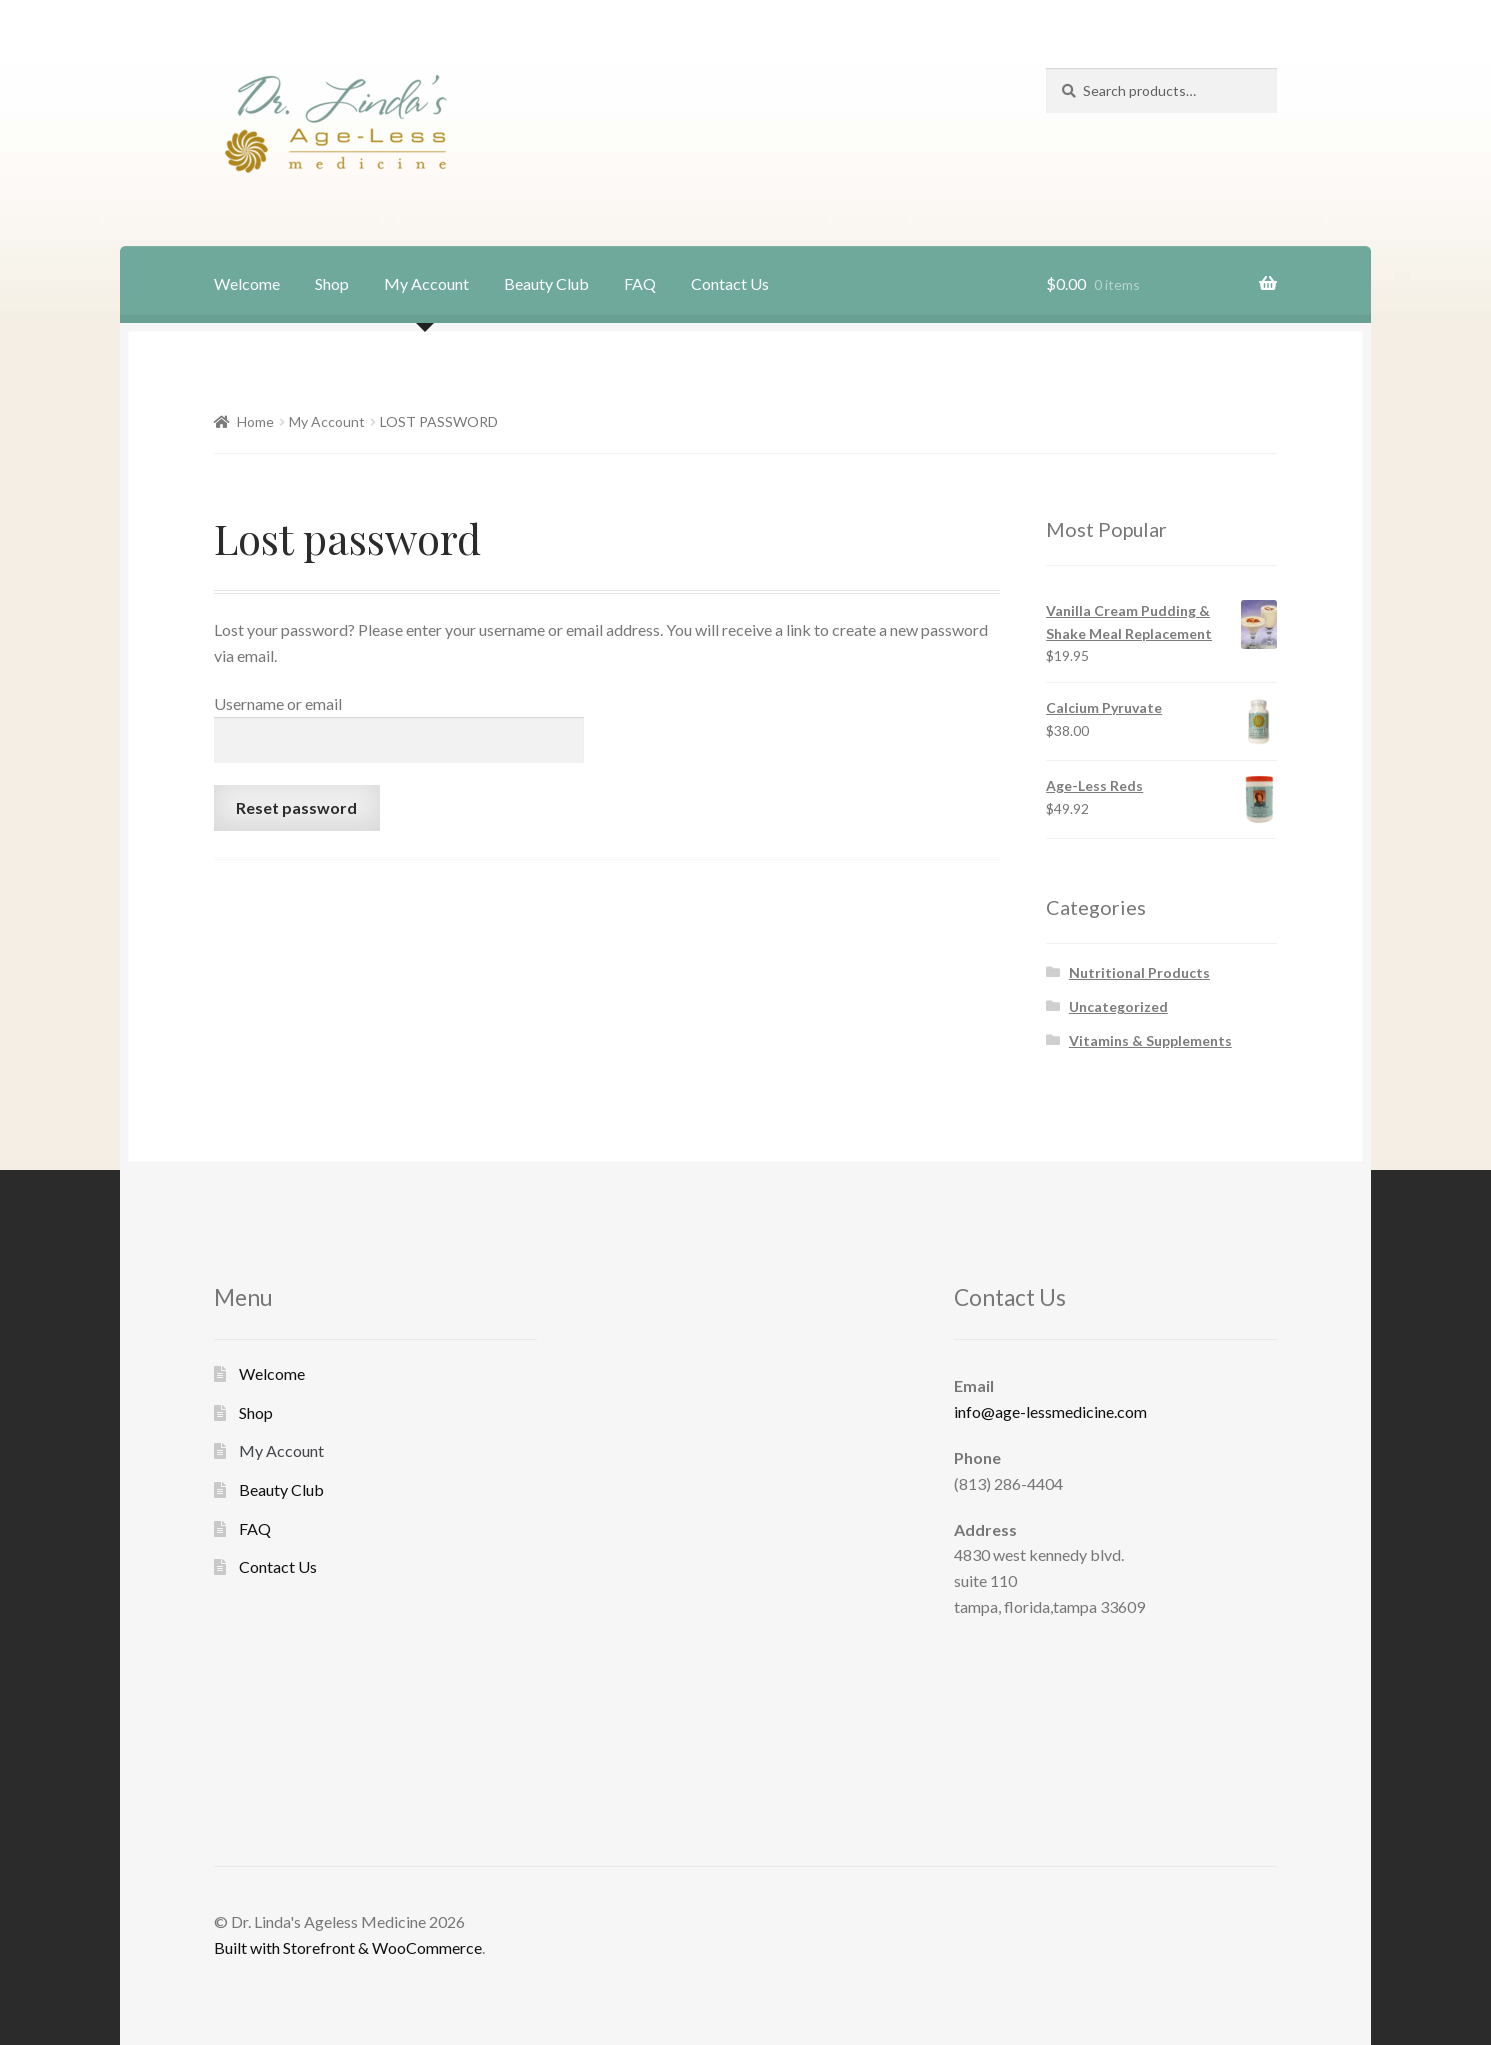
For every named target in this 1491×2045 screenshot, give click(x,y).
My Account (426, 283)
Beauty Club (546, 283)
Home (255, 421)
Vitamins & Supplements (1150, 1040)
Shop (332, 283)
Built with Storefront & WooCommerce (348, 1947)
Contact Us (730, 283)
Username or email (278, 703)
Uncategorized (1118, 1006)
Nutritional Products (1139, 972)
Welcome (247, 283)
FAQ (640, 283)
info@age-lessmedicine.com (1050, 1411)
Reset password (296, 807)
